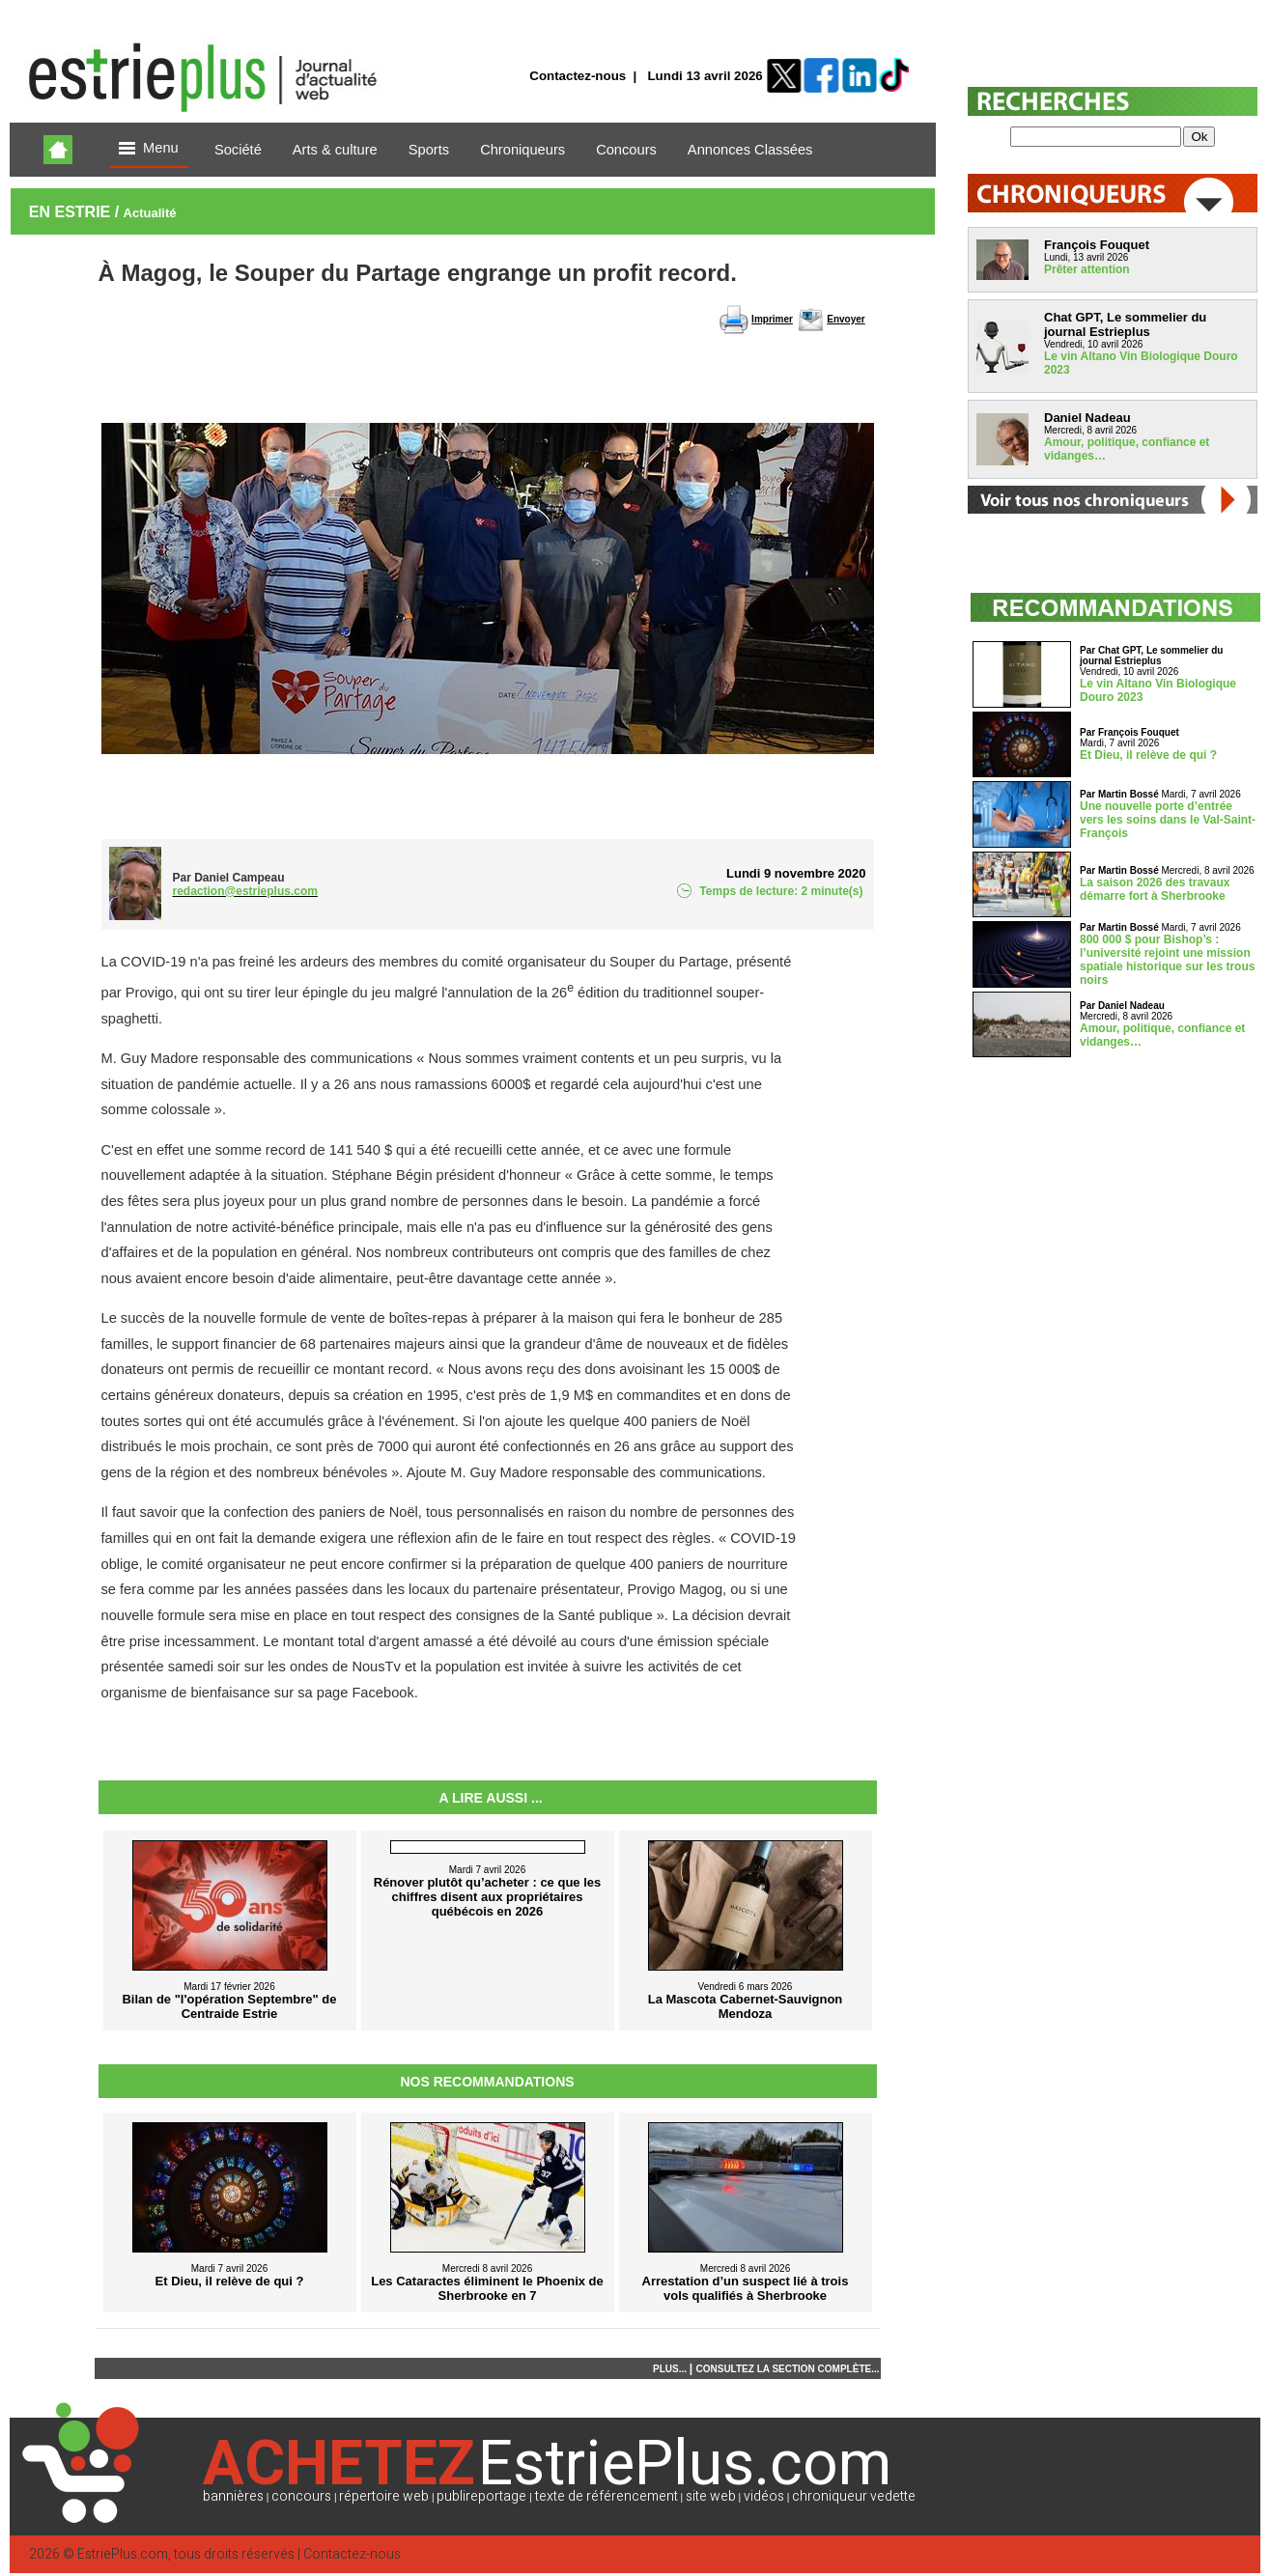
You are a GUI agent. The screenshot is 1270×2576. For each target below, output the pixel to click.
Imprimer (772, 319)
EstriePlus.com (122, 2554)
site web (711, 2496)
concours (301, 2496)
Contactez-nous (577, 76)
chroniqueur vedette (854, 2496)
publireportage (481, 2496)
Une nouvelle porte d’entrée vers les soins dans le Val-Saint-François (1168, 819)
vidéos (764, 2496)
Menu (149, 149)
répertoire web (384, 2496)
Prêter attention (1087, 269)
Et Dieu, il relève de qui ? (1148, 755)
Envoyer (845, 319)
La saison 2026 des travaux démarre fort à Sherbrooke (1154, 889)
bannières (233, 2496)
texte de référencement (606, 2496)
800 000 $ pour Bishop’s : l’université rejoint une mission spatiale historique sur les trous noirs (1167, 960)
